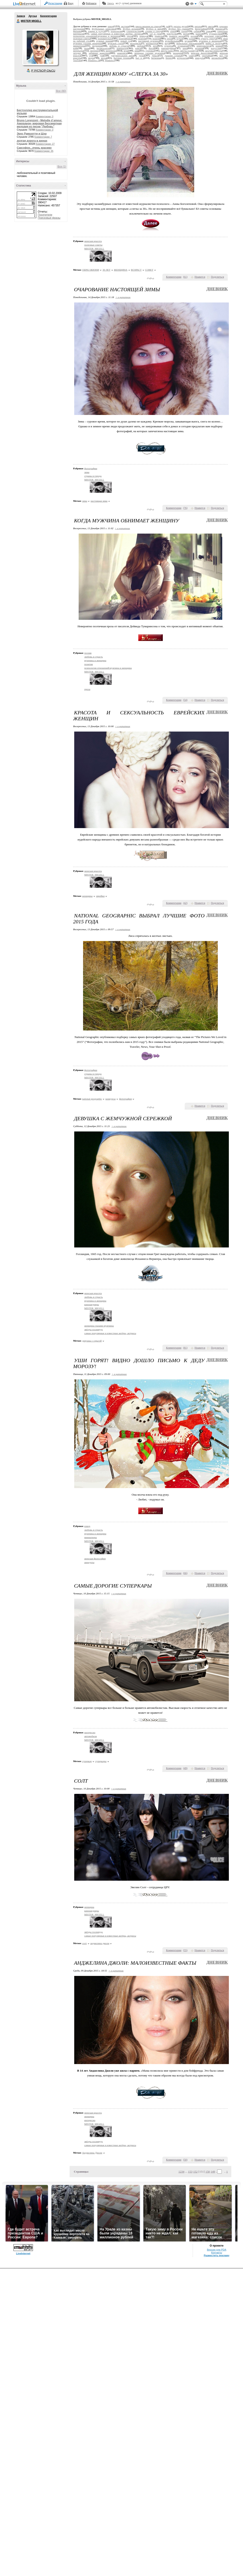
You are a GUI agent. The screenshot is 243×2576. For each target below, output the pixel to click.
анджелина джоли (99, 1943)
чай (168, 26)
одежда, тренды (208, 38)
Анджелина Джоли (92, 2152)
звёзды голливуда (188, 50)
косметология (103, 48)
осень (192, 38)
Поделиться (217, 276)
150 (207, 2171)
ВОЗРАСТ (136, 269)
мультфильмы (172, 41)
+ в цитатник (122, 81)
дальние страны (173, 55)
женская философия (201, 53)
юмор (110, 26)
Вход (70, 3)
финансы (219, 29)
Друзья (32, 15)
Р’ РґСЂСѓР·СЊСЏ (43, 70)
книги (138, 48)
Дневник (217, 73)
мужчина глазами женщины (87, 43)
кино (185, 48)
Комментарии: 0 (44, 116)
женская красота (93, 241)
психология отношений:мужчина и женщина (96, 36)
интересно (111, 50)
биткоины (156, 58)
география (207, 55)
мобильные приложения (188, 43)
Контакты (216, 2252)
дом (102, 55)
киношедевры (168, 48)
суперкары (100, 1761)
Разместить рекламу (217, 2255)
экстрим (125, 26)
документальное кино (122, 55)
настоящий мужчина (148, 41)
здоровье (149, 50)
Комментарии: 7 (43, 136)
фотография (125, 1098)
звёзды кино (167, 50)
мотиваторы (152, 43)
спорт (173, 31)
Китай (152, 48)
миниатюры (79, 46)
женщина (177, 53)
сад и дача (155, 33)
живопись (122, 53)
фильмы (77, 31)
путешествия (215, 33)
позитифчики (125, 38)
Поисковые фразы (49, 217)
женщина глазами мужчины (149, 53)
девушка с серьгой (92, 1340)
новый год (125, 41)
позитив (142, 38)
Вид (193, 4)
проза (129, 36)
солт (84, 1943)
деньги (155, 55)
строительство (133, 31)
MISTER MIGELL (18, 21)
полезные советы (213, 36)
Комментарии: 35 (43, 151)
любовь (140, 46)
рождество (172, 33)
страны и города (153, 31)
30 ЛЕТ (106, 269)
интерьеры (78, 50)
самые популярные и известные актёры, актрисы (117, 33)
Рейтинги (91, 3)
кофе (75, 48)
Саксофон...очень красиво (34, 147)
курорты (168, 46)
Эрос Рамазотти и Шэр (32, 133)
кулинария (183, 46)
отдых (180, 38)
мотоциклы (135, 43)
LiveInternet (25, 4)
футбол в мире (154, 29)
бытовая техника (122, 58)
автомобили (217, 58)
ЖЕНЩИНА (120, 269)
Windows (109, 60)
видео (91, 58)
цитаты (198, 26)
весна (103, 58)
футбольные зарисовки (104, 29)
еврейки (100, 896)
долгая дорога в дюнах (32, 140)
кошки (219, 46)
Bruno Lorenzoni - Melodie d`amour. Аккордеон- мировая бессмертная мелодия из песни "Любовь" (39, 123)
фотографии (201, 29)
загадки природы (213, 50)
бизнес (168, 58)
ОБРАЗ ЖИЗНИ (90, 269)
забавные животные (99, 53)
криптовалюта (204, 46)
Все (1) (61, 166)
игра (125, 50)
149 (213, 2171)
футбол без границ (179, 29)
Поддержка (187, 4)
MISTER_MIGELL (94, 248)
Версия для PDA (216, 2249)
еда (91, 55)
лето (155, 46)
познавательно (105, 38)
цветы (211, 26)
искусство (216, 48)
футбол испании (131, 29)
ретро (186, 33)
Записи (21, 15)
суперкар (87, 1761)
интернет (94, 50)
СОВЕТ (149, 269)
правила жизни (177, 36)
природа (143, 36)
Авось (110, 3)
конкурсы (110, 1098)
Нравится (200, 276)
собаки (197, 31)
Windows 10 (94, 60)
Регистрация (55, 3)
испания (199, 48)
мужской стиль (115, 43)
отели (170, 38)
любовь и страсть (118, 46)
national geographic (92, 1098)
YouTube (77, 60)
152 (195, 2171)
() (185, 276)
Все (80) (61, 91)
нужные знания (104, 41)
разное (199, 33)
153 (190, 2171)
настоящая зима (99, 501)
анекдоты (200, 58)
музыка (188, 41)
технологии (116, 31)
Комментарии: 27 (45, 144)
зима (136, 50)
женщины (87, 896)
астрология (182, 58)
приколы (159, 36)
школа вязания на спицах (148, 26)
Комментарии (48, 15)
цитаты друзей (181, 26)
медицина (97, 46)
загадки (77, 53)
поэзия (194, 36)
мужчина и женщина (210, 41)
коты (86, 48)
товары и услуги (96, 31)
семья (209, 31)
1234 (181, 2171)
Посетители (45, 214)
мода (167, 43)
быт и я (139, 58)
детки (141, 55)
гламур (192, 55)
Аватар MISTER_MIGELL (40, 47)
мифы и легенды (214, 43)
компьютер (122, 48)
